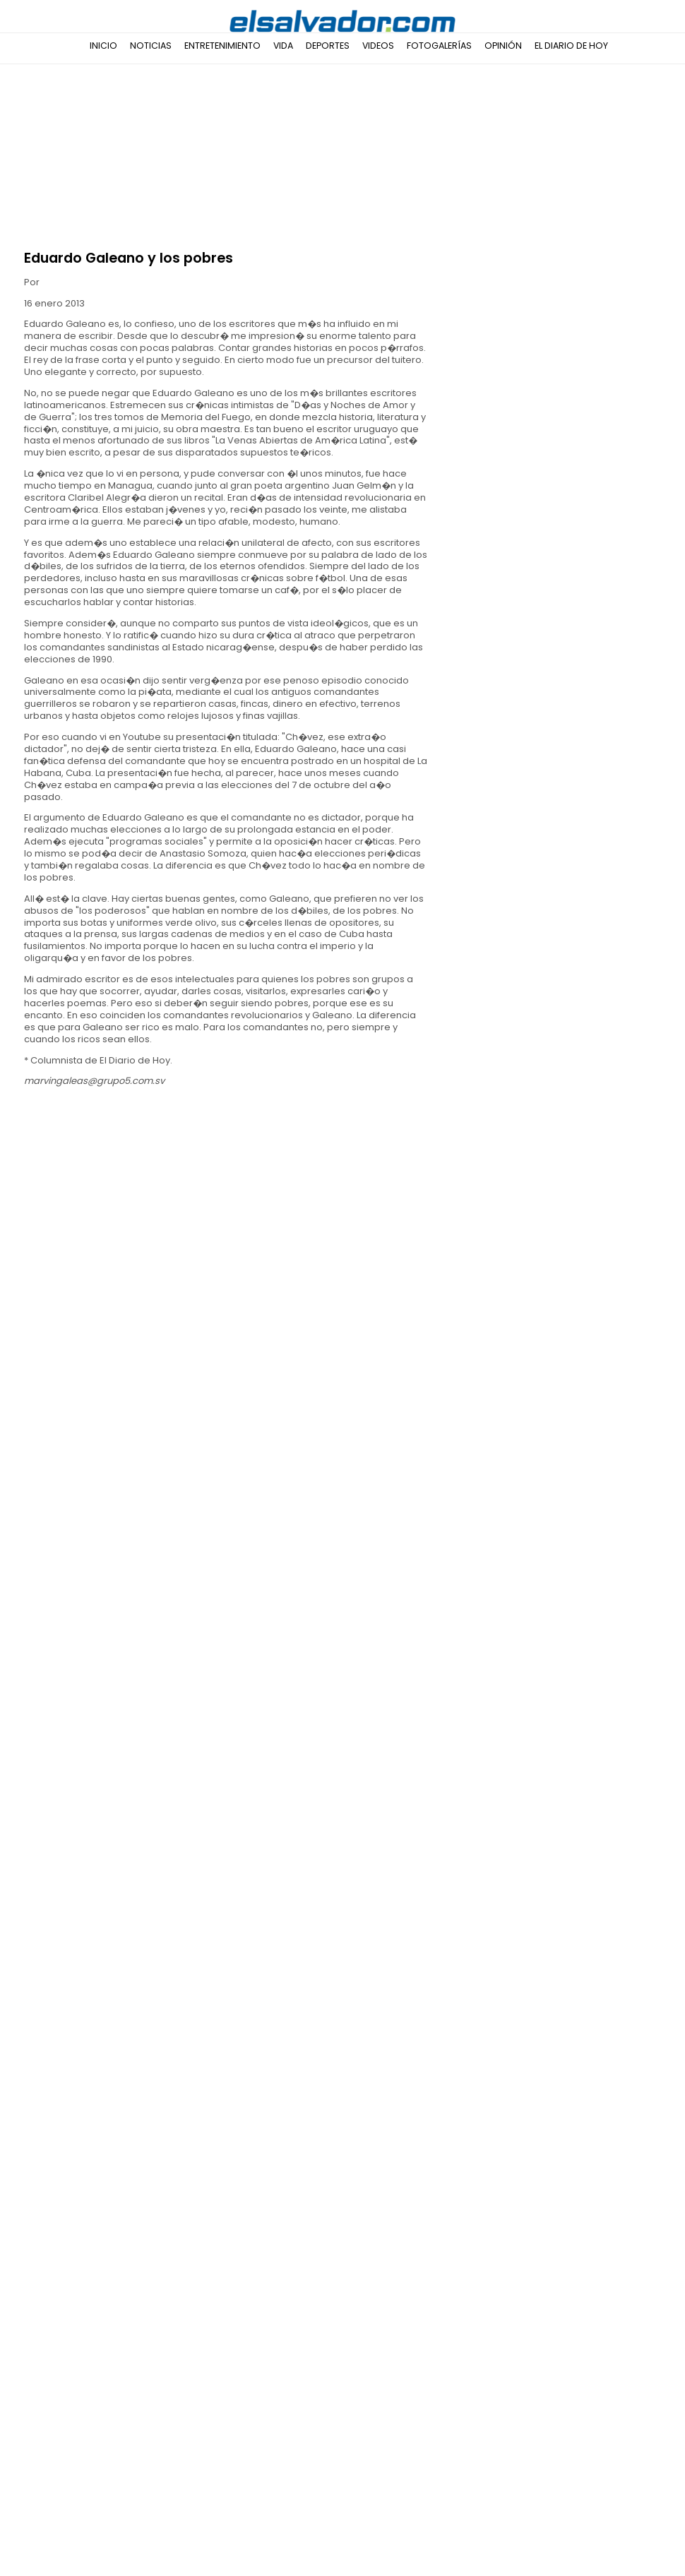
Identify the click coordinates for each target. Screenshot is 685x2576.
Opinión (503, 46)
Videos (378, 46)
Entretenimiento (222, 46)
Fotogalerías (439, 46)
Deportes (328, 46)
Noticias (151, 46)
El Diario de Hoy (571, 46)
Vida (283, 46)
